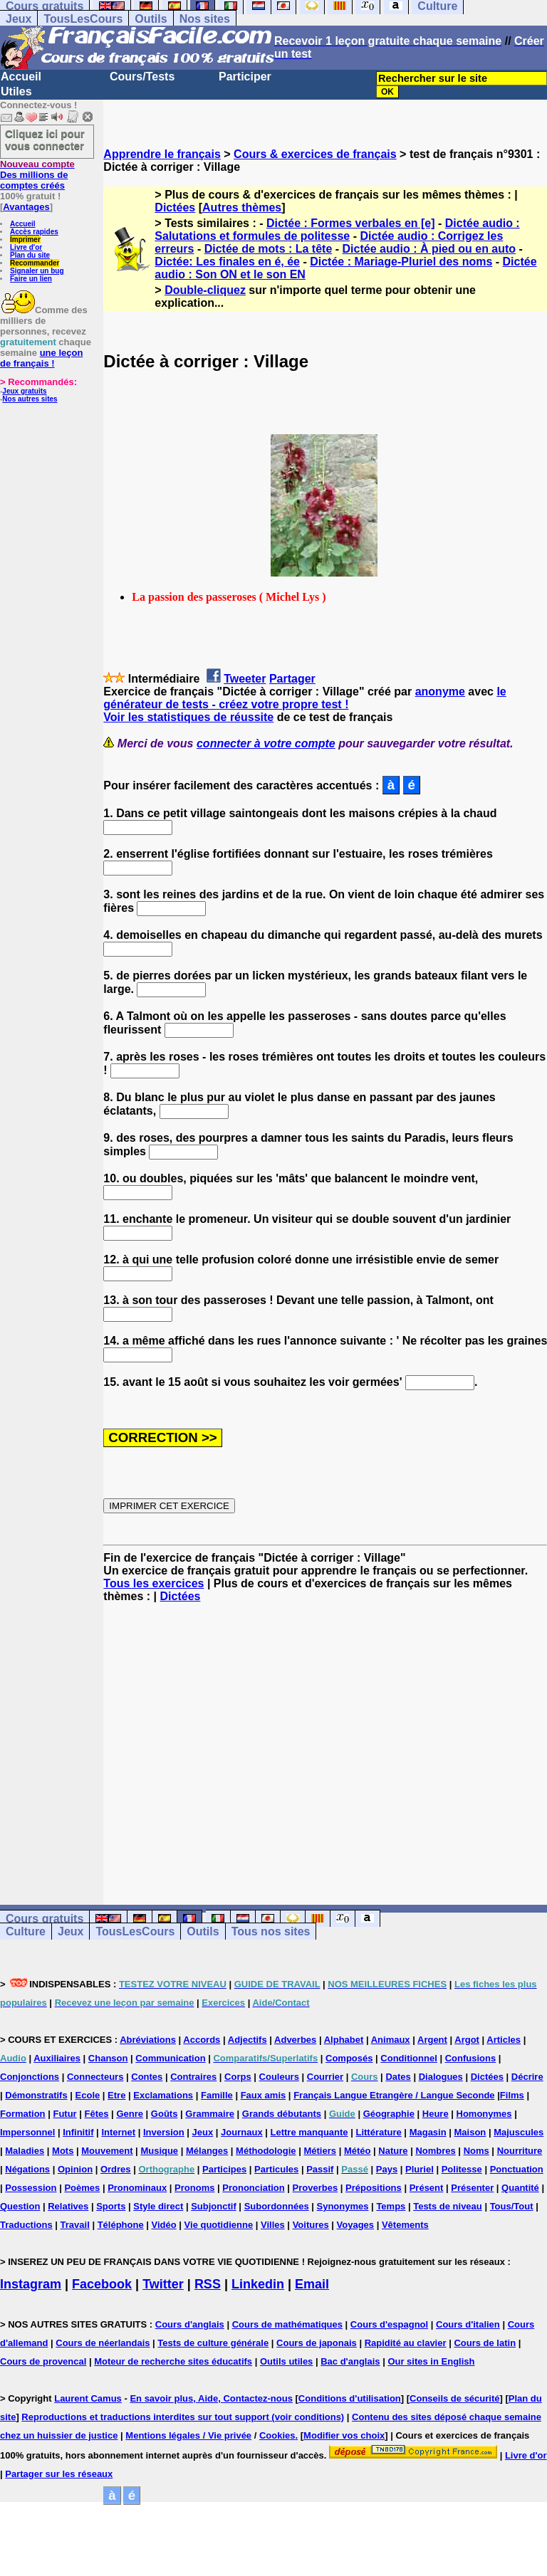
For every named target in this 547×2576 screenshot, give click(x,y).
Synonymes (343, 2206)
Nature (392, 2150)
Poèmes (82, 2187)
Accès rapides (34, 232)
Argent (432, 2039)
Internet (118, 2132)
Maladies (24, 2150)
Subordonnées (276, 2206)
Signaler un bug (37, 271)
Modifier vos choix (344, 2435)
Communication (170, 2058)
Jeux (18, 19)
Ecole (87, 2095)
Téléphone (121, 2224)
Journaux (242, 2132)
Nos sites (204, 19)
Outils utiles (286, 2361)
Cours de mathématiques (287, 2324)
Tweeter (245, 679)
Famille (217, 2095)
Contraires (193, 2076)
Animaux (390, 2039)
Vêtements (405, 2224)
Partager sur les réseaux (59, 2474)
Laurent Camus (88, 2398)
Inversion (163, 2132)
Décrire (527, 2076)
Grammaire (209, 2113)
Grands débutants (281, 2113)
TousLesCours (83, 19)
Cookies (277, 2435)
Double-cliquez (205, 290)
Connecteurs (95, 2076)
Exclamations (163, 2095)
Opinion (75, 2169)
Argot (466, 2039)
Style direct (158, 2206)
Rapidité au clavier (406, 2343)
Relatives (68, 2206)
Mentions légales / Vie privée (188, 2435)
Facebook (102, 2284)
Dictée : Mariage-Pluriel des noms (401, 262)
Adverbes (295, 2039)
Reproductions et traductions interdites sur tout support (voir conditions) (182, 2417)
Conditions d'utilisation (349, 2398)
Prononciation (253, 2187)
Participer (245, 76)
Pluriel (419, 2169)
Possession (30, 2187)
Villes (273, 2224)
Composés (349, 2058)
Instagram (30, 2284)
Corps (237, 2076)
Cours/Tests (142, 76)
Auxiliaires (56, 2058)
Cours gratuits (44, 1919)
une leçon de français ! (41, 358)
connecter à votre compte (266, 743)
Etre (116, 2095)
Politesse (462, 2169)
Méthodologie (266, 2150)
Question (20, 2206)
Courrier (325, 2076)
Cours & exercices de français (315, 154)
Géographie (389, 2113)
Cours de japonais (316, 2343)
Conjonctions (29, 2076)
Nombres (435, 2150)
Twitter (163, 2284)
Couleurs (279, 2076)
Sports (110, 2206)
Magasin (428, 2132)
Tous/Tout (511, 2206)
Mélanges (207, 2150)
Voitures (311, 2224)
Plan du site (30, 255)
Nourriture (520, 2150)
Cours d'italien (468, 2324)
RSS (207, 2284)
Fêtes (97, 2113)
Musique (159, 2150)
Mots (62, 2150)
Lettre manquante (309, 2132)
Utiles (16, 91)
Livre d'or (26, 247)
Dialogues (441, 2076)
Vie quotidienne (219, 2224)
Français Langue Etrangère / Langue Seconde (393, 2095)
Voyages (356, 2224)
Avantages (26, 206)
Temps (390, 2206)
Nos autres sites (29, 399)
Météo (357, 2150)
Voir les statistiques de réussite (188, 717)
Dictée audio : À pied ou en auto (429, 249)
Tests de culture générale (213, 2343)
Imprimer (25, 239)
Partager (292, 679)
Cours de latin (485, 2343)
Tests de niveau (447, 2206)
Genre (129, 2113)
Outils (151, 19)
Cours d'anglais (189, 2324)
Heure (435, 2113)
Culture (26, 1931)
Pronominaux (137, 2187)
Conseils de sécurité (454, 2398)
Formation (23, 2113)
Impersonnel (27, 2132)
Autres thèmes (241, 207)
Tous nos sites (271, 1931)
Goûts (164, 2113)
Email (312, 2284)
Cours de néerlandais (103, 2343)
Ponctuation (516, 2169)
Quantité (520, 2187)
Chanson (108, 2058)
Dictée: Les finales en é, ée (227, 262)
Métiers (319, 2150)
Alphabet (344, 2039)
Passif (319, 2169)
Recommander (34, 263)
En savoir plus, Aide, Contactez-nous (211, 2398)
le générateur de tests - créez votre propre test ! (304, 697)
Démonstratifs (36, 2095)
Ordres (115, 2169)
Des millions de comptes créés (37, 175)
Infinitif (78, 2132)
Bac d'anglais (350, 2361)
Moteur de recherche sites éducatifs (173, 2361)
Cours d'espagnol (389, 2324)
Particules (276, 2169)
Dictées (175, 207)
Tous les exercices (153, 1583)
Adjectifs (247, 2039)
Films (512, 2095)
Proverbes (315, 2187)
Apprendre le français (162, 154)
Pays (386, 2169)
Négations (27, 2169)
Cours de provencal (43, 2361)
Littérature (378, 2132)
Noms (476, 2150)
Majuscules (518, 2132)
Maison (470, 2132)
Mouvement (106, 2150)
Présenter (472, 2187)
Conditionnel (408, 2058)
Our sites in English (430, 2361)
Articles (503, 2039)
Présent (427, 2187)
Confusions (470, 2058)
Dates (397, 2076)
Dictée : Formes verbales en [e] (350, 223)
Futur (64, 2113)
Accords (201, 2039)
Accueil (21, 76)
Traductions (26, 2224)
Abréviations (148, 2039)
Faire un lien (31, 279)
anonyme (440, 691)
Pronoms (194, 2187)
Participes (224, 2169)
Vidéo (164, 2224)
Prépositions (373, 2187)
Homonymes (484, 2113)
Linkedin (257, 2284)
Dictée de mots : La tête (268, 249)
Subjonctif (213, 2206)
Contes (146, 2076)
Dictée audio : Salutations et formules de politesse (337, 229)
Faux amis (263, 2095)
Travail (75, 2224)
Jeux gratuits (24, 391)
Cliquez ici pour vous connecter (45, 139)
